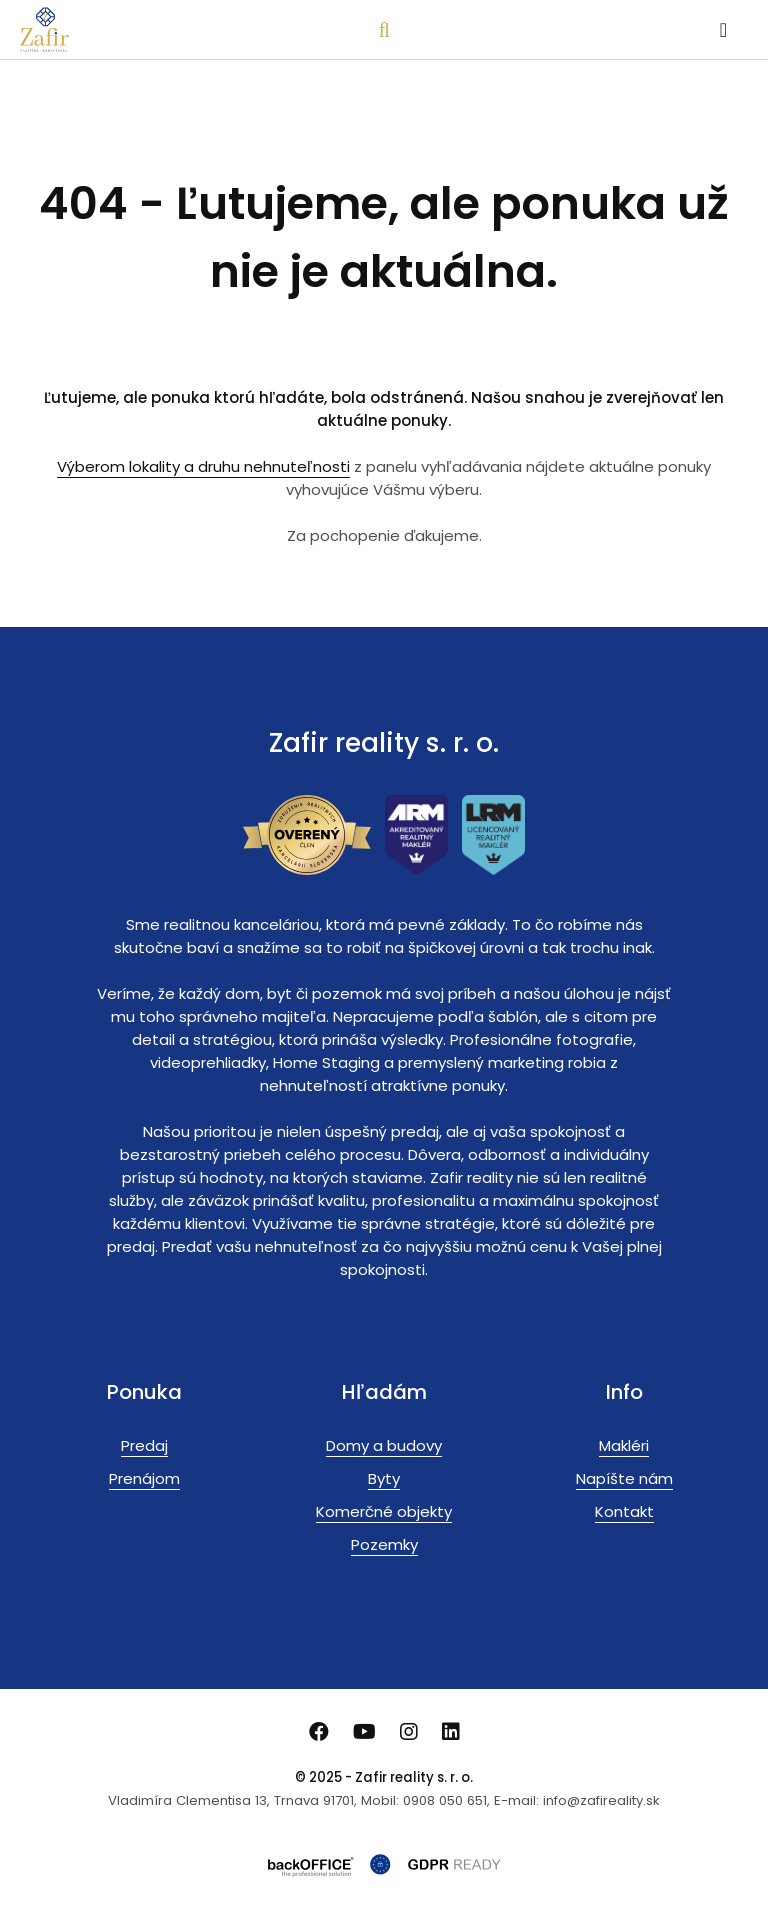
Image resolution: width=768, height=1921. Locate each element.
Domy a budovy (384, 1445)
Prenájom (144, 1478)
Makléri (624, 1445)
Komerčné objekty (384, 1511)
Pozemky (384, 1544)
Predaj (144, 1445)
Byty (384, 1478)
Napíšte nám (624, 1478)
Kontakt (624, 1511)
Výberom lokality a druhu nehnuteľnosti (203, 466)
